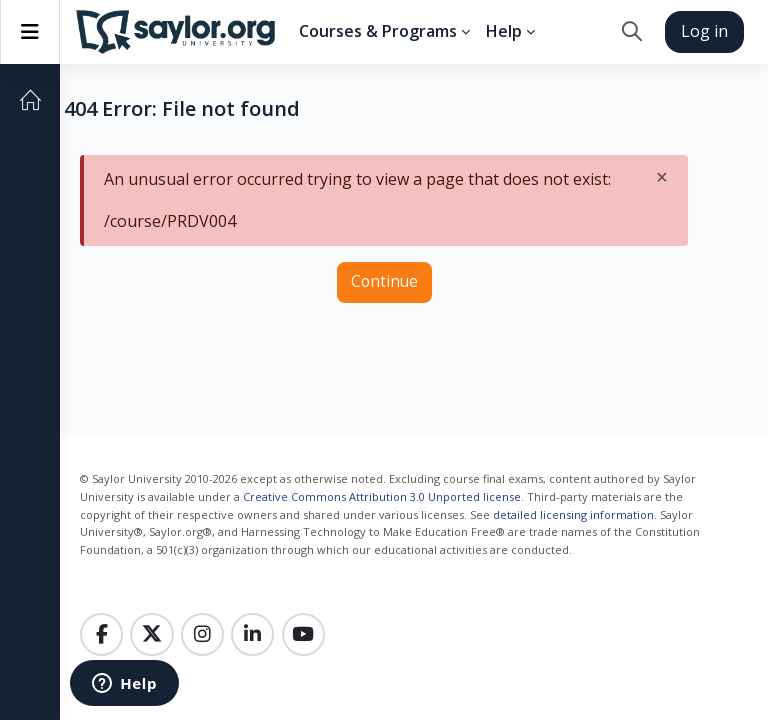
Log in (704, 31)
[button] (631, 32)
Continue (384, 282)
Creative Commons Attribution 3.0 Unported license (382, 496)
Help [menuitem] (504, 31)
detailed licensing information (573, 514)
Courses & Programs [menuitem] (378, 31)
